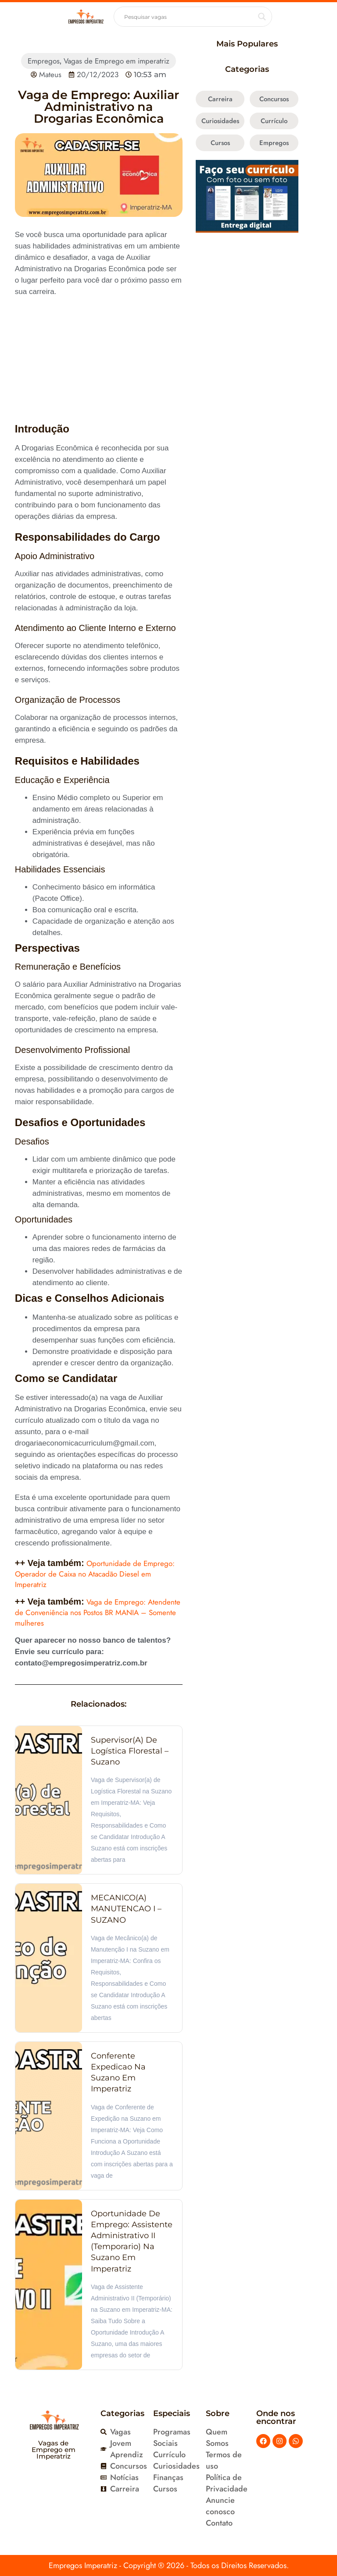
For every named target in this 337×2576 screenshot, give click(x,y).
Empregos (44, 61)
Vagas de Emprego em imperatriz (116, 61)
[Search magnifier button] (262, 17)
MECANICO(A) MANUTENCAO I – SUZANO (126, 1908)
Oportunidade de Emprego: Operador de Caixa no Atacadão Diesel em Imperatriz (95, 1574)
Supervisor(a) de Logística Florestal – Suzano (129, 1751)
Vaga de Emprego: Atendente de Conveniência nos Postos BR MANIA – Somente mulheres (97, 1612)
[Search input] (189, 17)
